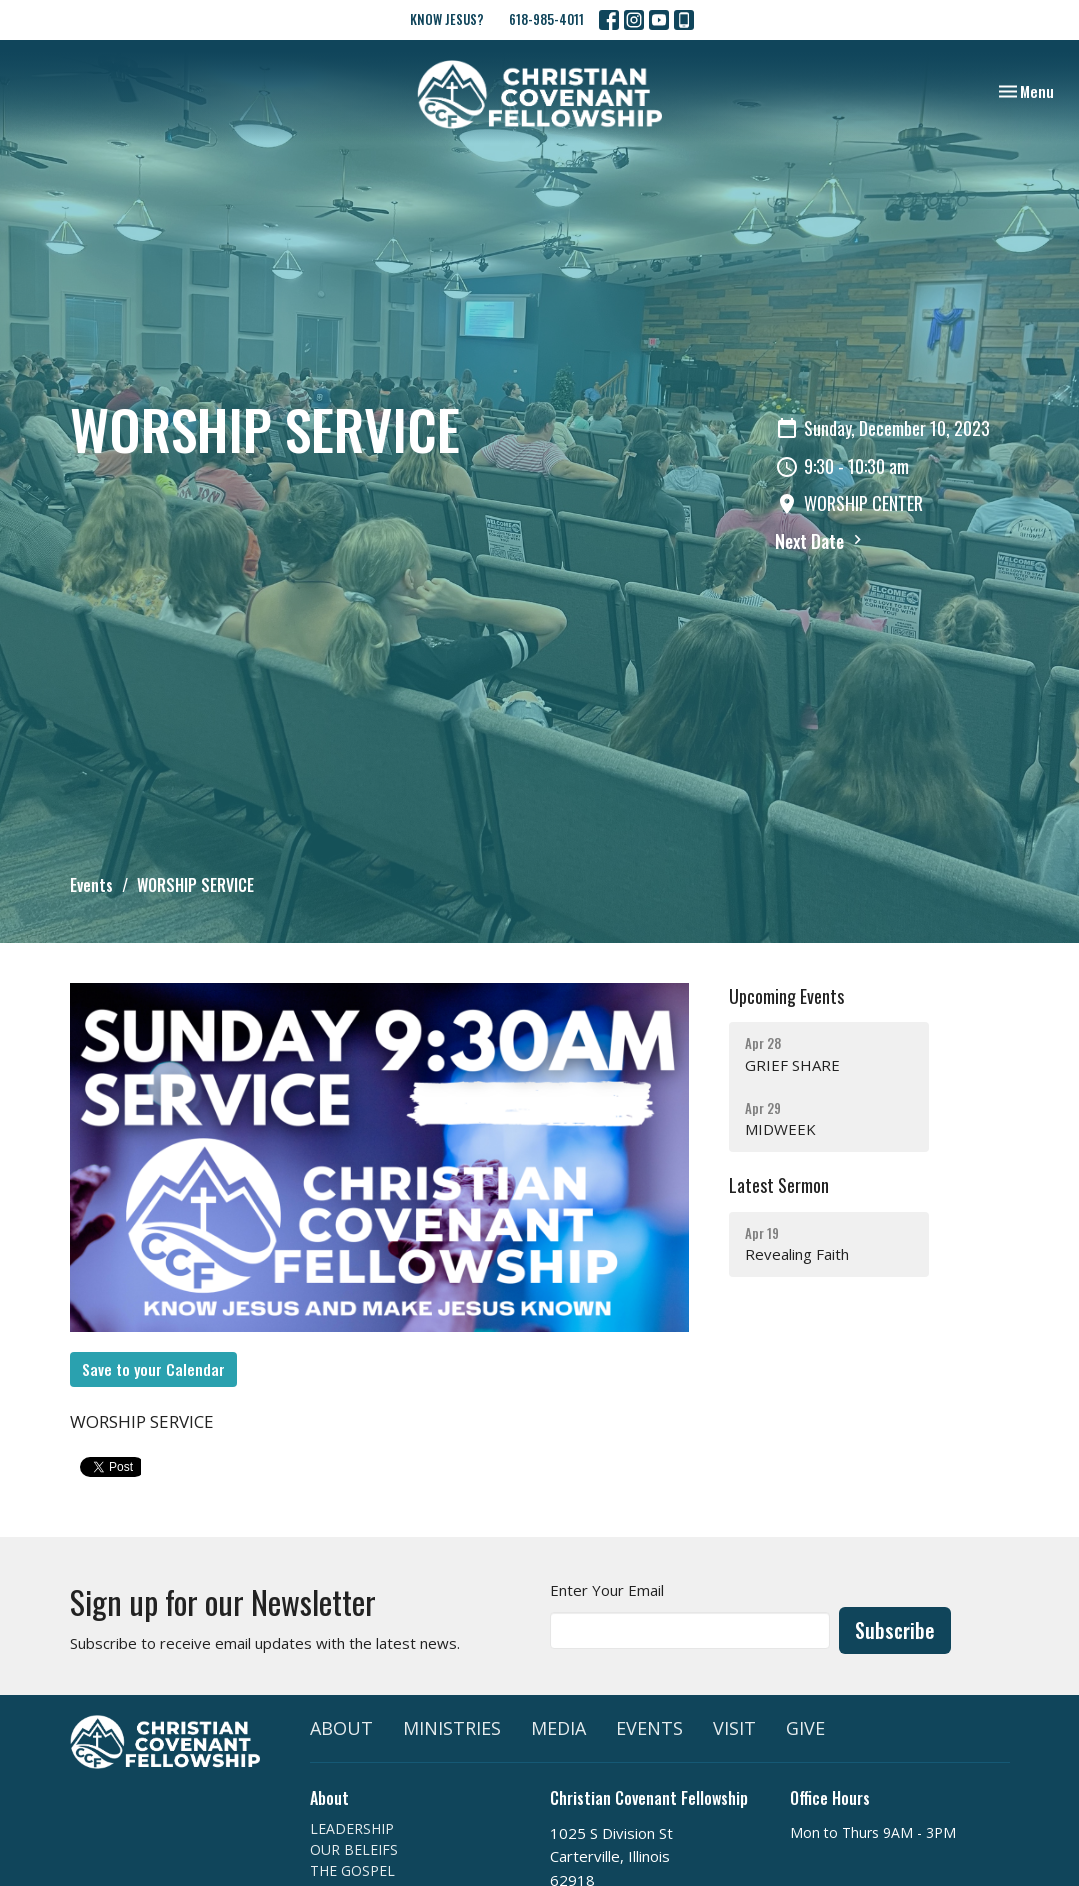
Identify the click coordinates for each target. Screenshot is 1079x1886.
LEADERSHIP (352, 1828)
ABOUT (341, 1728)
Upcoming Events (786, 996)
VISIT (734, 1728)
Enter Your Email (607, 1590)
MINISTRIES (452, 1728)
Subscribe (895, 1630)
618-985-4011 (546, 19)
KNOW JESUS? (447, 19)
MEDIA (558, 1728)
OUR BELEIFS (354, 1849)
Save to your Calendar (153, 1369)
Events (91, 885)
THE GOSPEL (352, 1870)
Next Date (821, 541)
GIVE (805, 1728)
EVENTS (649, 1728)
